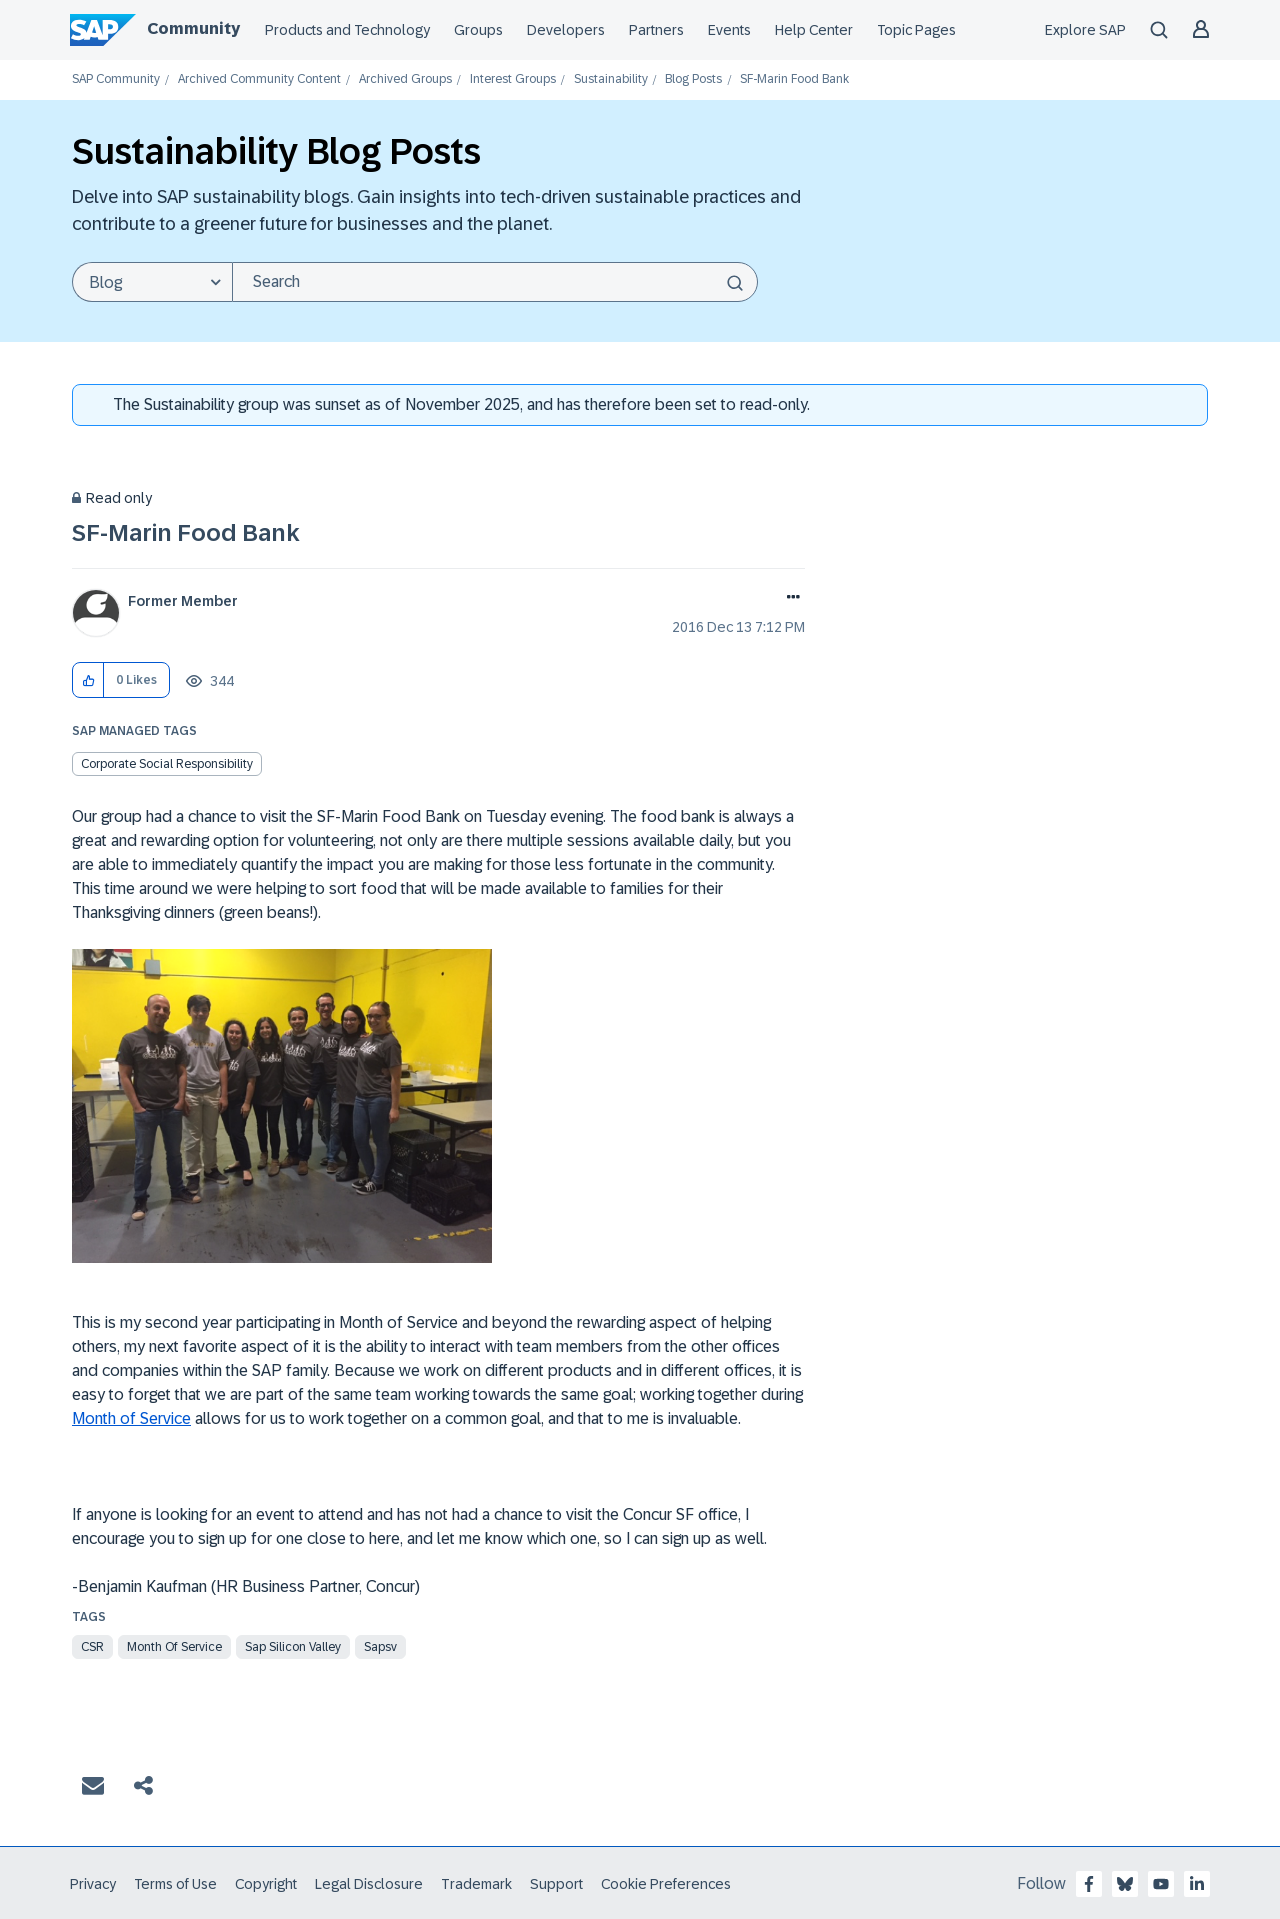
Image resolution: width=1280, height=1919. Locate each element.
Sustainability (611, 79)
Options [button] (789, 599)
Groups (478, 30)
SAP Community (116, 79)
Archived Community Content (259, 79)
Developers (566, 30)
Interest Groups (513, 79)
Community (193, 28)
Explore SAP (1085, 30)
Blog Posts (693, 79)
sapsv (380, 1647)
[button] (88, 680)
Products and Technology (347, 30)
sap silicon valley (293, 1647)
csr (92, 1647)
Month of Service (131, 1418)
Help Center (814, 30)
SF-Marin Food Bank (186, 532)
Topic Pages (916, 30)
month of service (174, 1647)
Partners (656, 30)
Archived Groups (405, 79)
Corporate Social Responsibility (167, 764)
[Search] (495, 282)
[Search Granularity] (152, 282)
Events (729, 30)
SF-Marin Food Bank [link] (794, 79)
